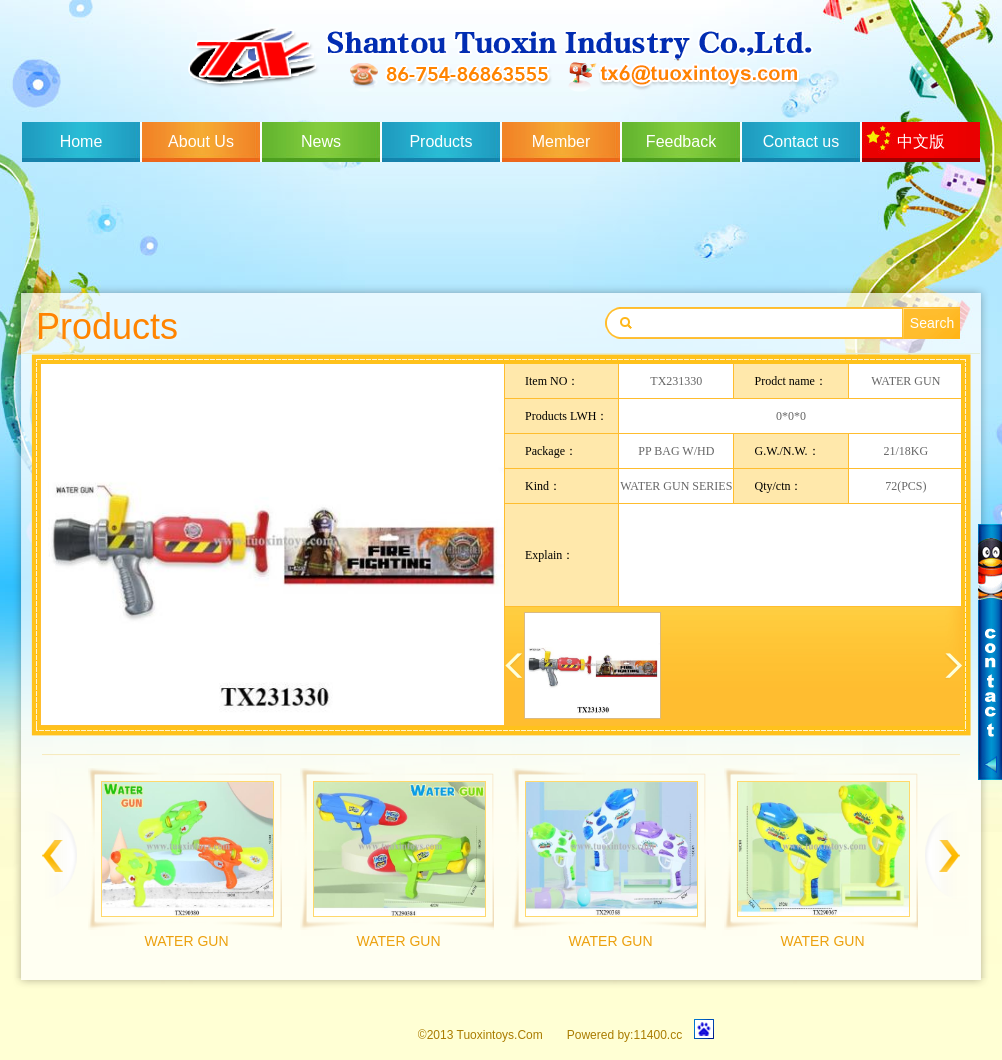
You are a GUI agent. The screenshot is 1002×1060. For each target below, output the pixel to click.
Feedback (681, 141)
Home (81, 141)
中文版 (921, 141)
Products (440, 141)
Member (561, 141)
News (321, 141)
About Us (201, 141)
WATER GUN (187, 941)
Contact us (801, 141)
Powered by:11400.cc (624, 1035)
